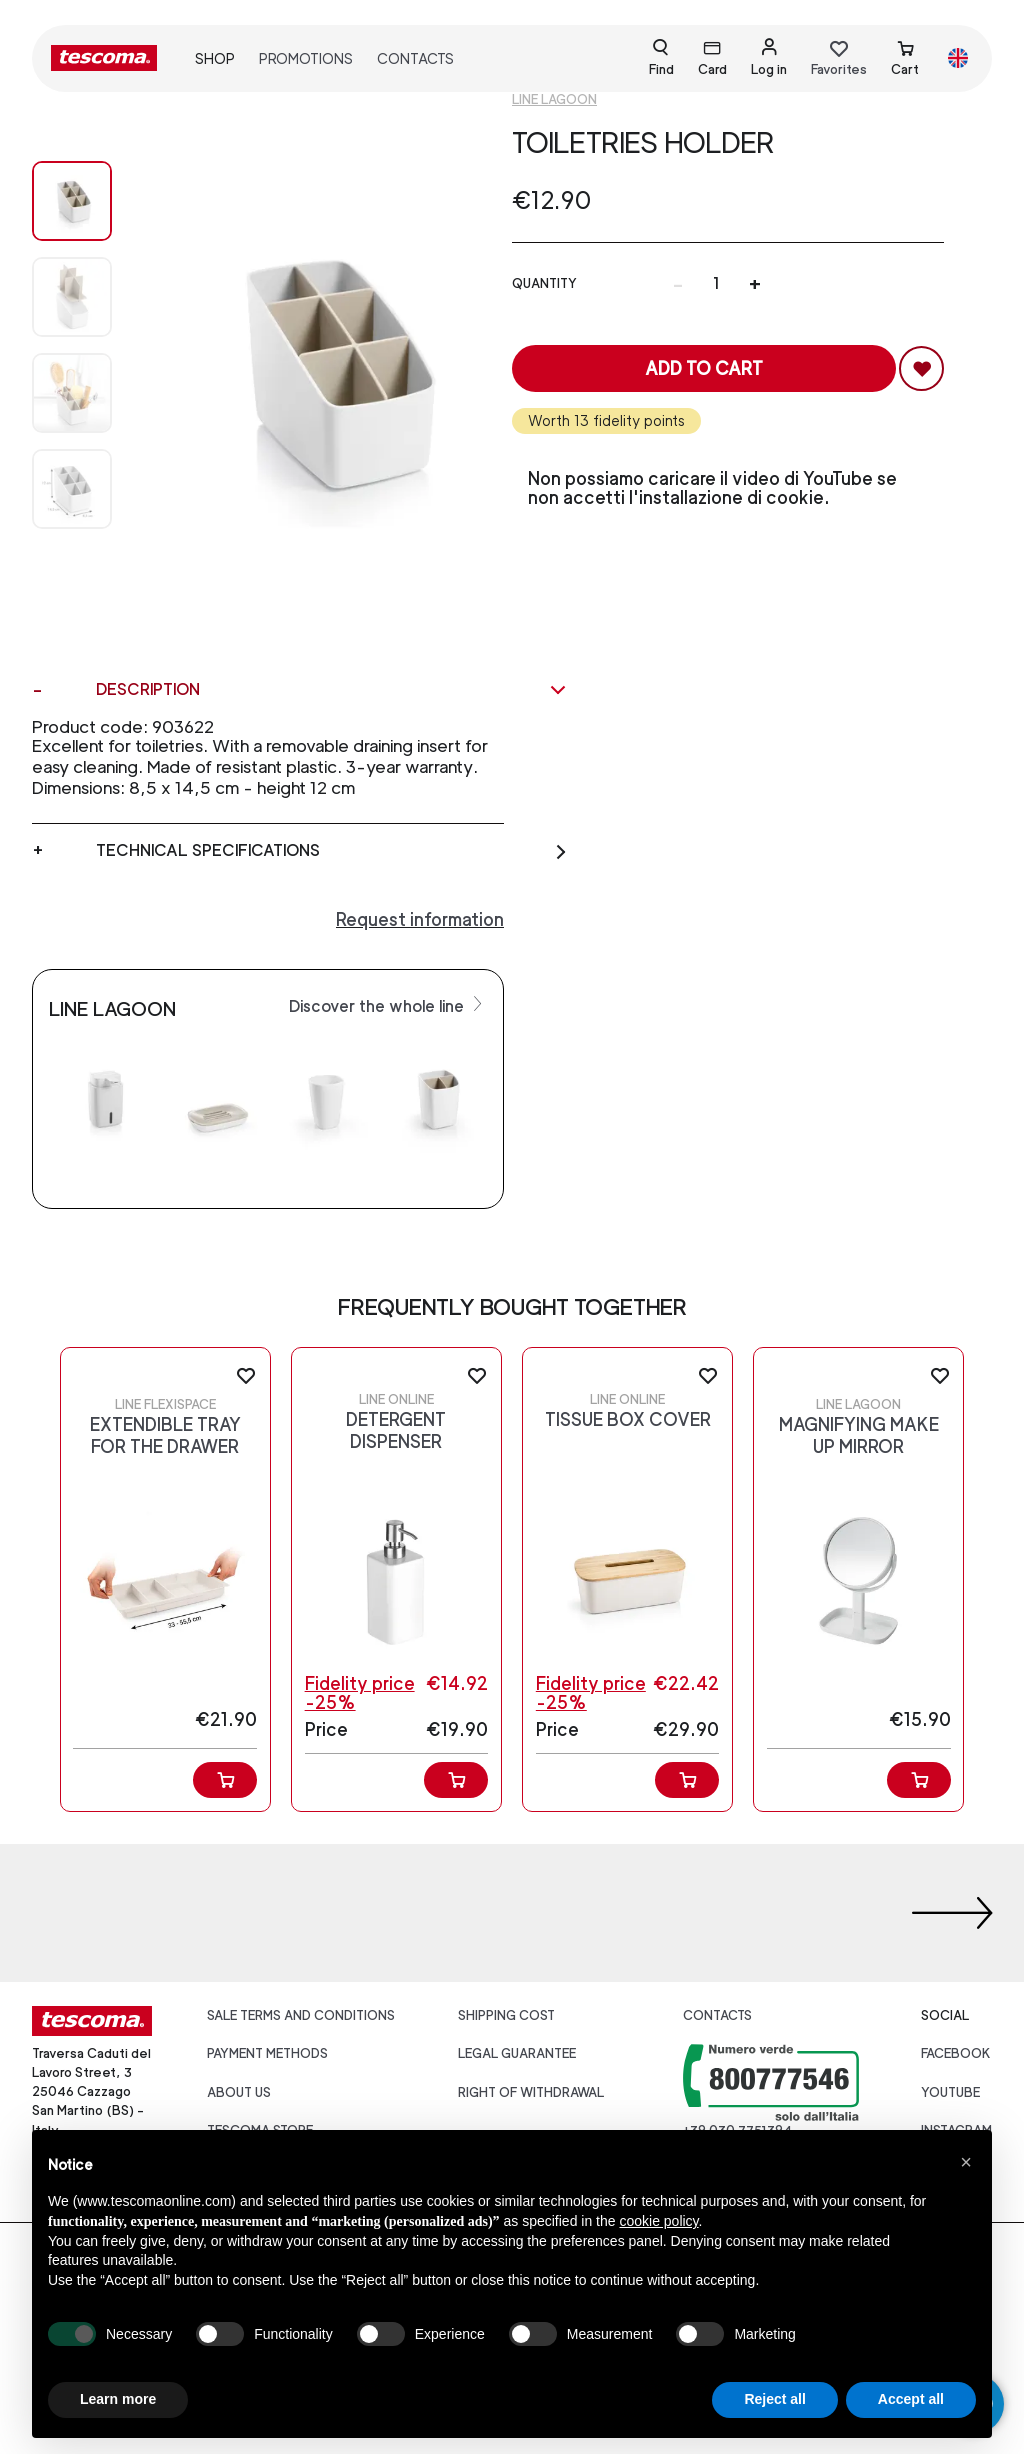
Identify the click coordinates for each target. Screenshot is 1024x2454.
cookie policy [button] (658, 2221)
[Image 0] (72, 201)
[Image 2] (72, 393)
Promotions (306, 58)
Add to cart (704, 368)
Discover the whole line (388, 1005)
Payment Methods (267, 2053)
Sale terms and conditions (301, 2015)
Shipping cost (506, 2015)
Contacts (415, 58)
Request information (420, 919)
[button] (966, 2162)
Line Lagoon (554, 99)
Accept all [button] (911, 2399)
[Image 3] (72, 489)
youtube (950, 2092)
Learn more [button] (118, 2399)
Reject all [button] (774, 2399)
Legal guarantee (517, 2053)
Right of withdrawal (531, 2092)
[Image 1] (72, 297)
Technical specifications (332, 851)
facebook (956, 2053)
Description (332, 690)
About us (239, 2092)
